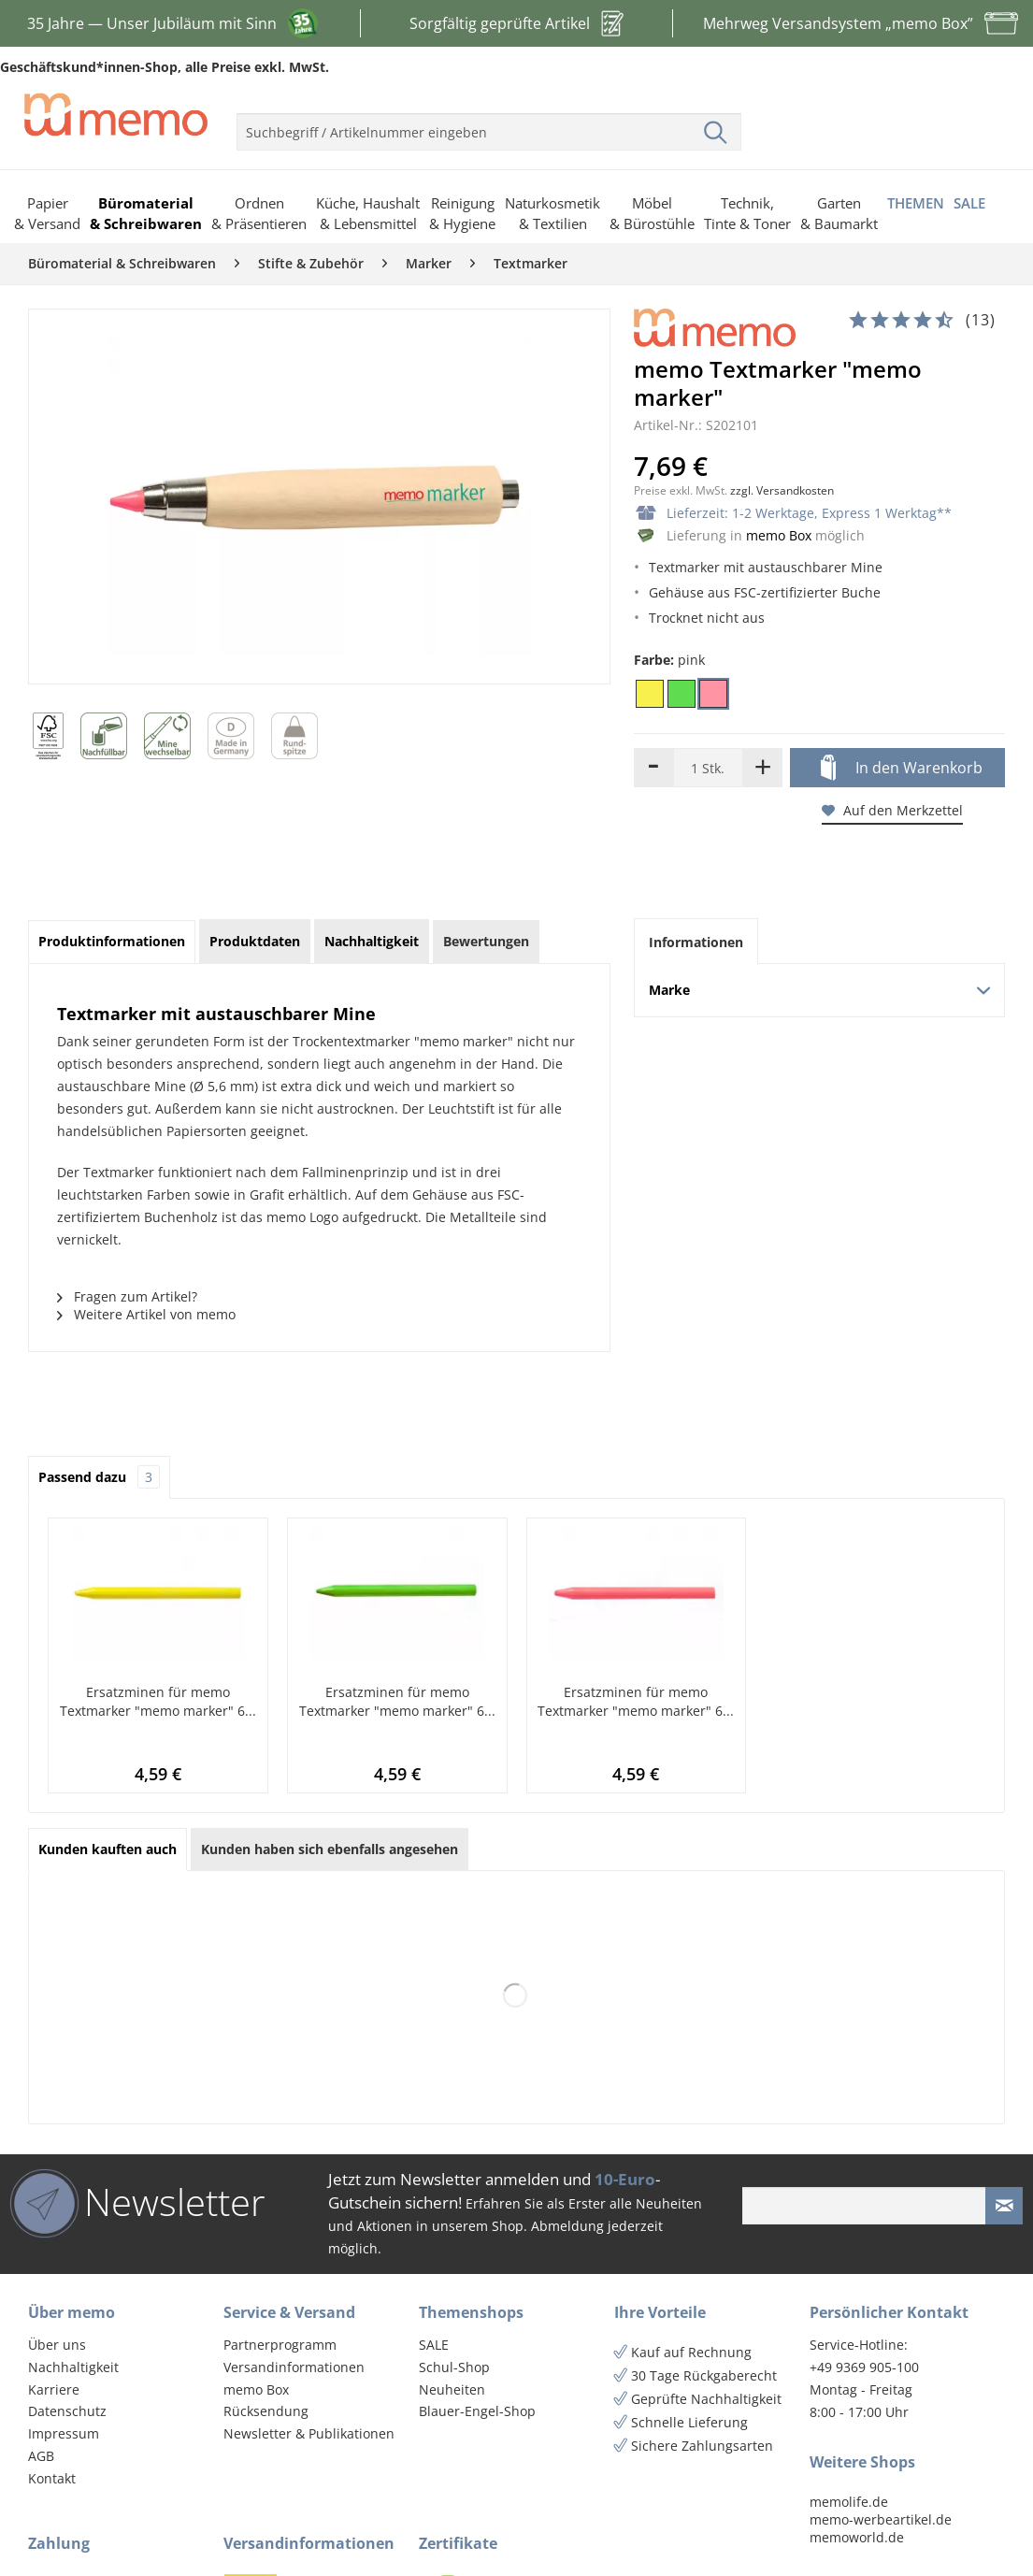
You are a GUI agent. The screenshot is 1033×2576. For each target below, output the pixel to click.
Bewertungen (486, 941)
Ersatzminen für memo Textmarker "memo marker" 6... (158, 1701)
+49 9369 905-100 (864, 2367)
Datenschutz (67, 2411)
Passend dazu (99, 1477)
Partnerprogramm (280, 2344)
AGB (41, 2456)
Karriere (53, 2389)
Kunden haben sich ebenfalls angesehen (329, 1849)
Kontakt (52, 2478)
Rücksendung (265, 2411)
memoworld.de (857, 2537)
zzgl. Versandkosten (782, 490)
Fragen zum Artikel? (127, 1296)
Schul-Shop (454, 2367)
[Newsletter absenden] (1004, 2205)
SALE (434, 2344)
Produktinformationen (111, 941)
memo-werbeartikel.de (881, 2519)
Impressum (63, 2433)
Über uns (57, 2344)
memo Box (778, 535)
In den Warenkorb (902, 769)
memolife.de (849, 2502)
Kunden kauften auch (107, 1849)
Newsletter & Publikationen (309, 2433)
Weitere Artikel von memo (146, 1314)
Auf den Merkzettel (892, 810)
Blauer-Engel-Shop (477, 2411)
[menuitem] (489, 124)
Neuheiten (452, 2389)
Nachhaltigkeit (73, 2367)
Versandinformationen (294, 2367)
